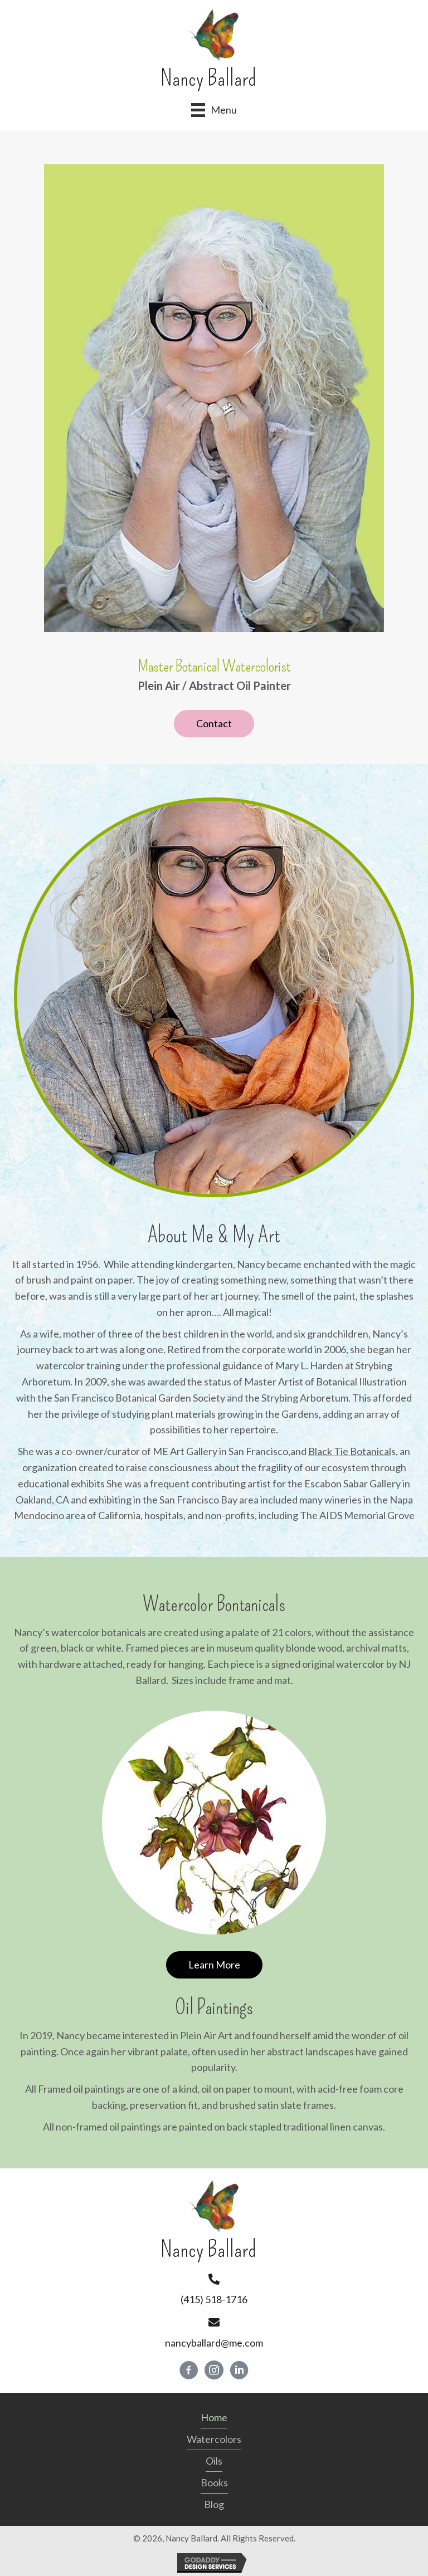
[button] (214, 723)
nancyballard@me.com (214, 2343)
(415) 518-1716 (214, 2299)
